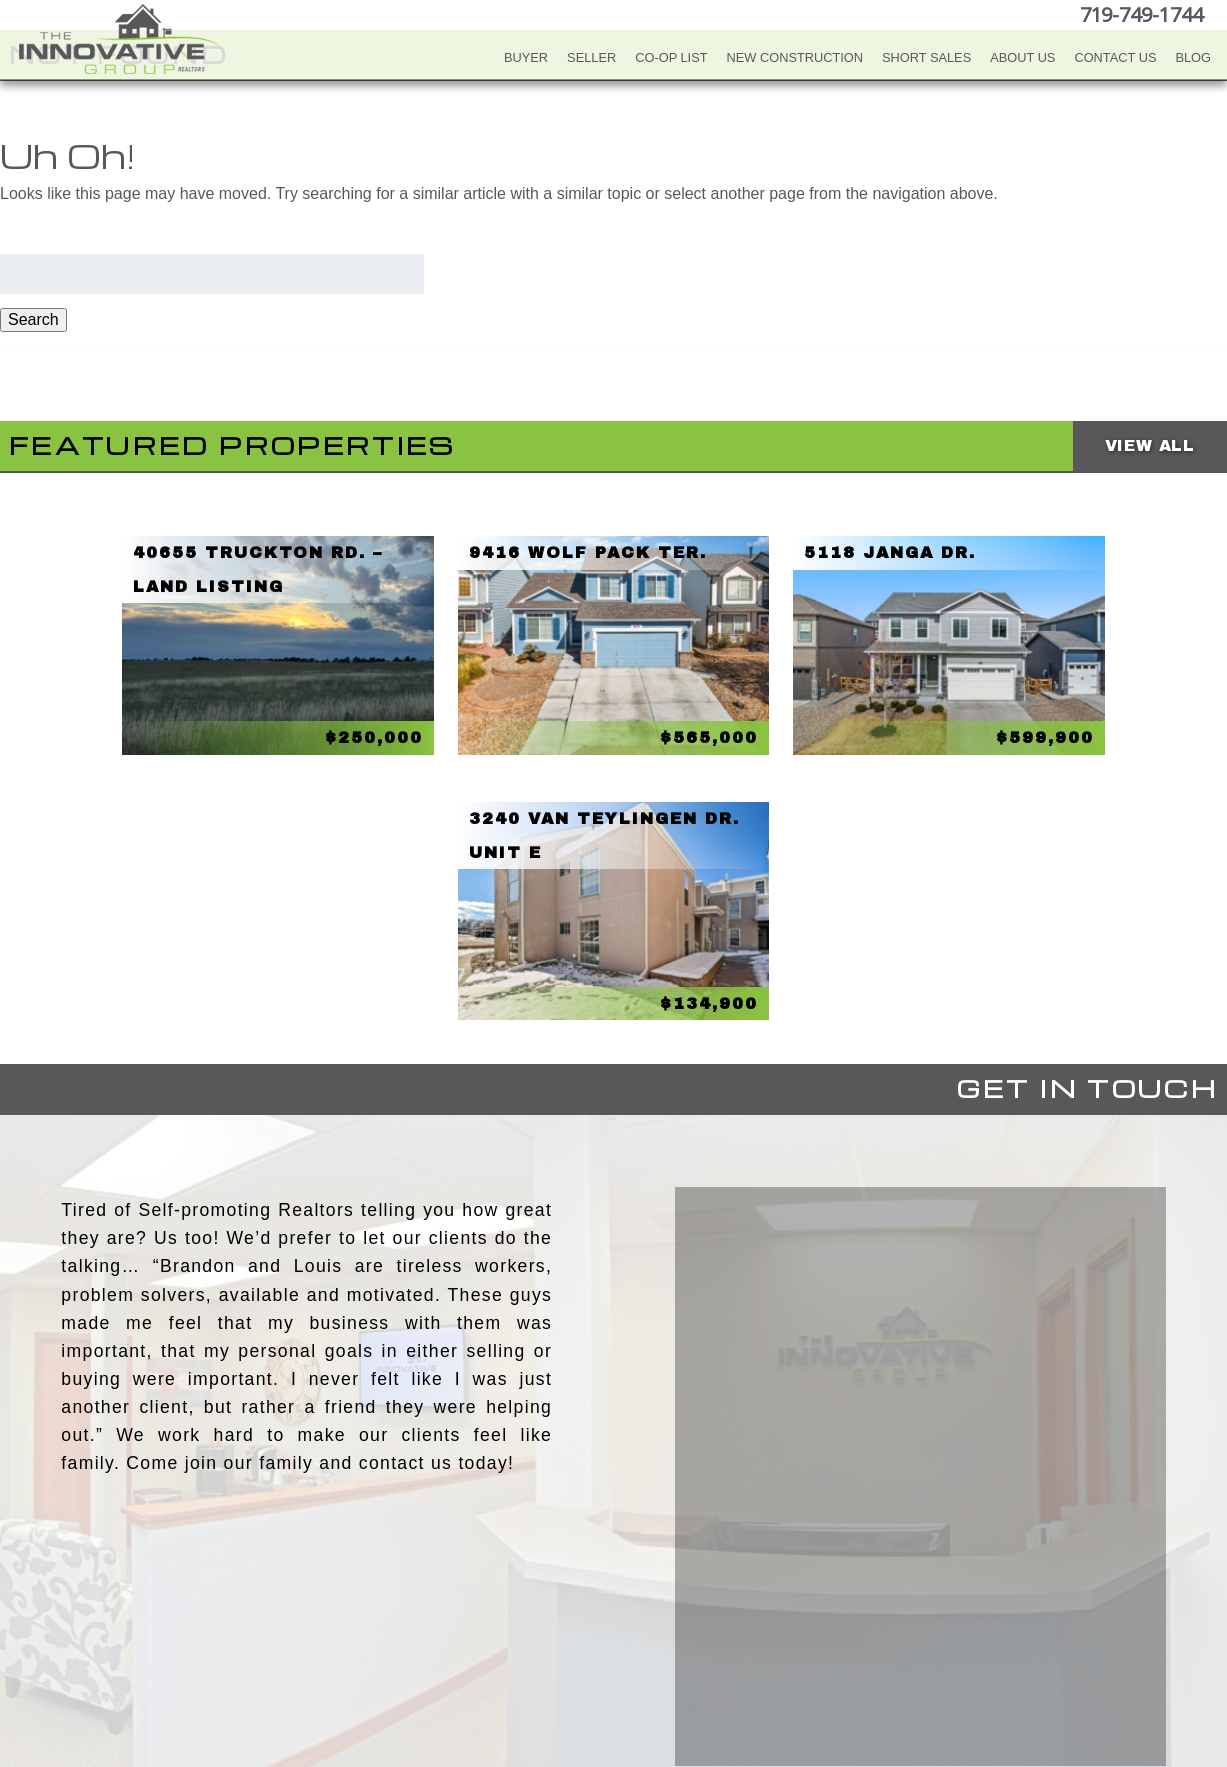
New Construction (795, 57)
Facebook (530, 1655)
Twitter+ (610, 1655)
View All (1150, 445)
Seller (591, 57)
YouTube (570, 1655)
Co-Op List (671, 57)
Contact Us (1115, 57)
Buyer (526, 57)
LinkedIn (650, 1655)
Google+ (690, 1655)
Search (33, 319)
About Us (1022, 57)
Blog (1193, 57)
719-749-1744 (1141, 14)
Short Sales (926, 57)
